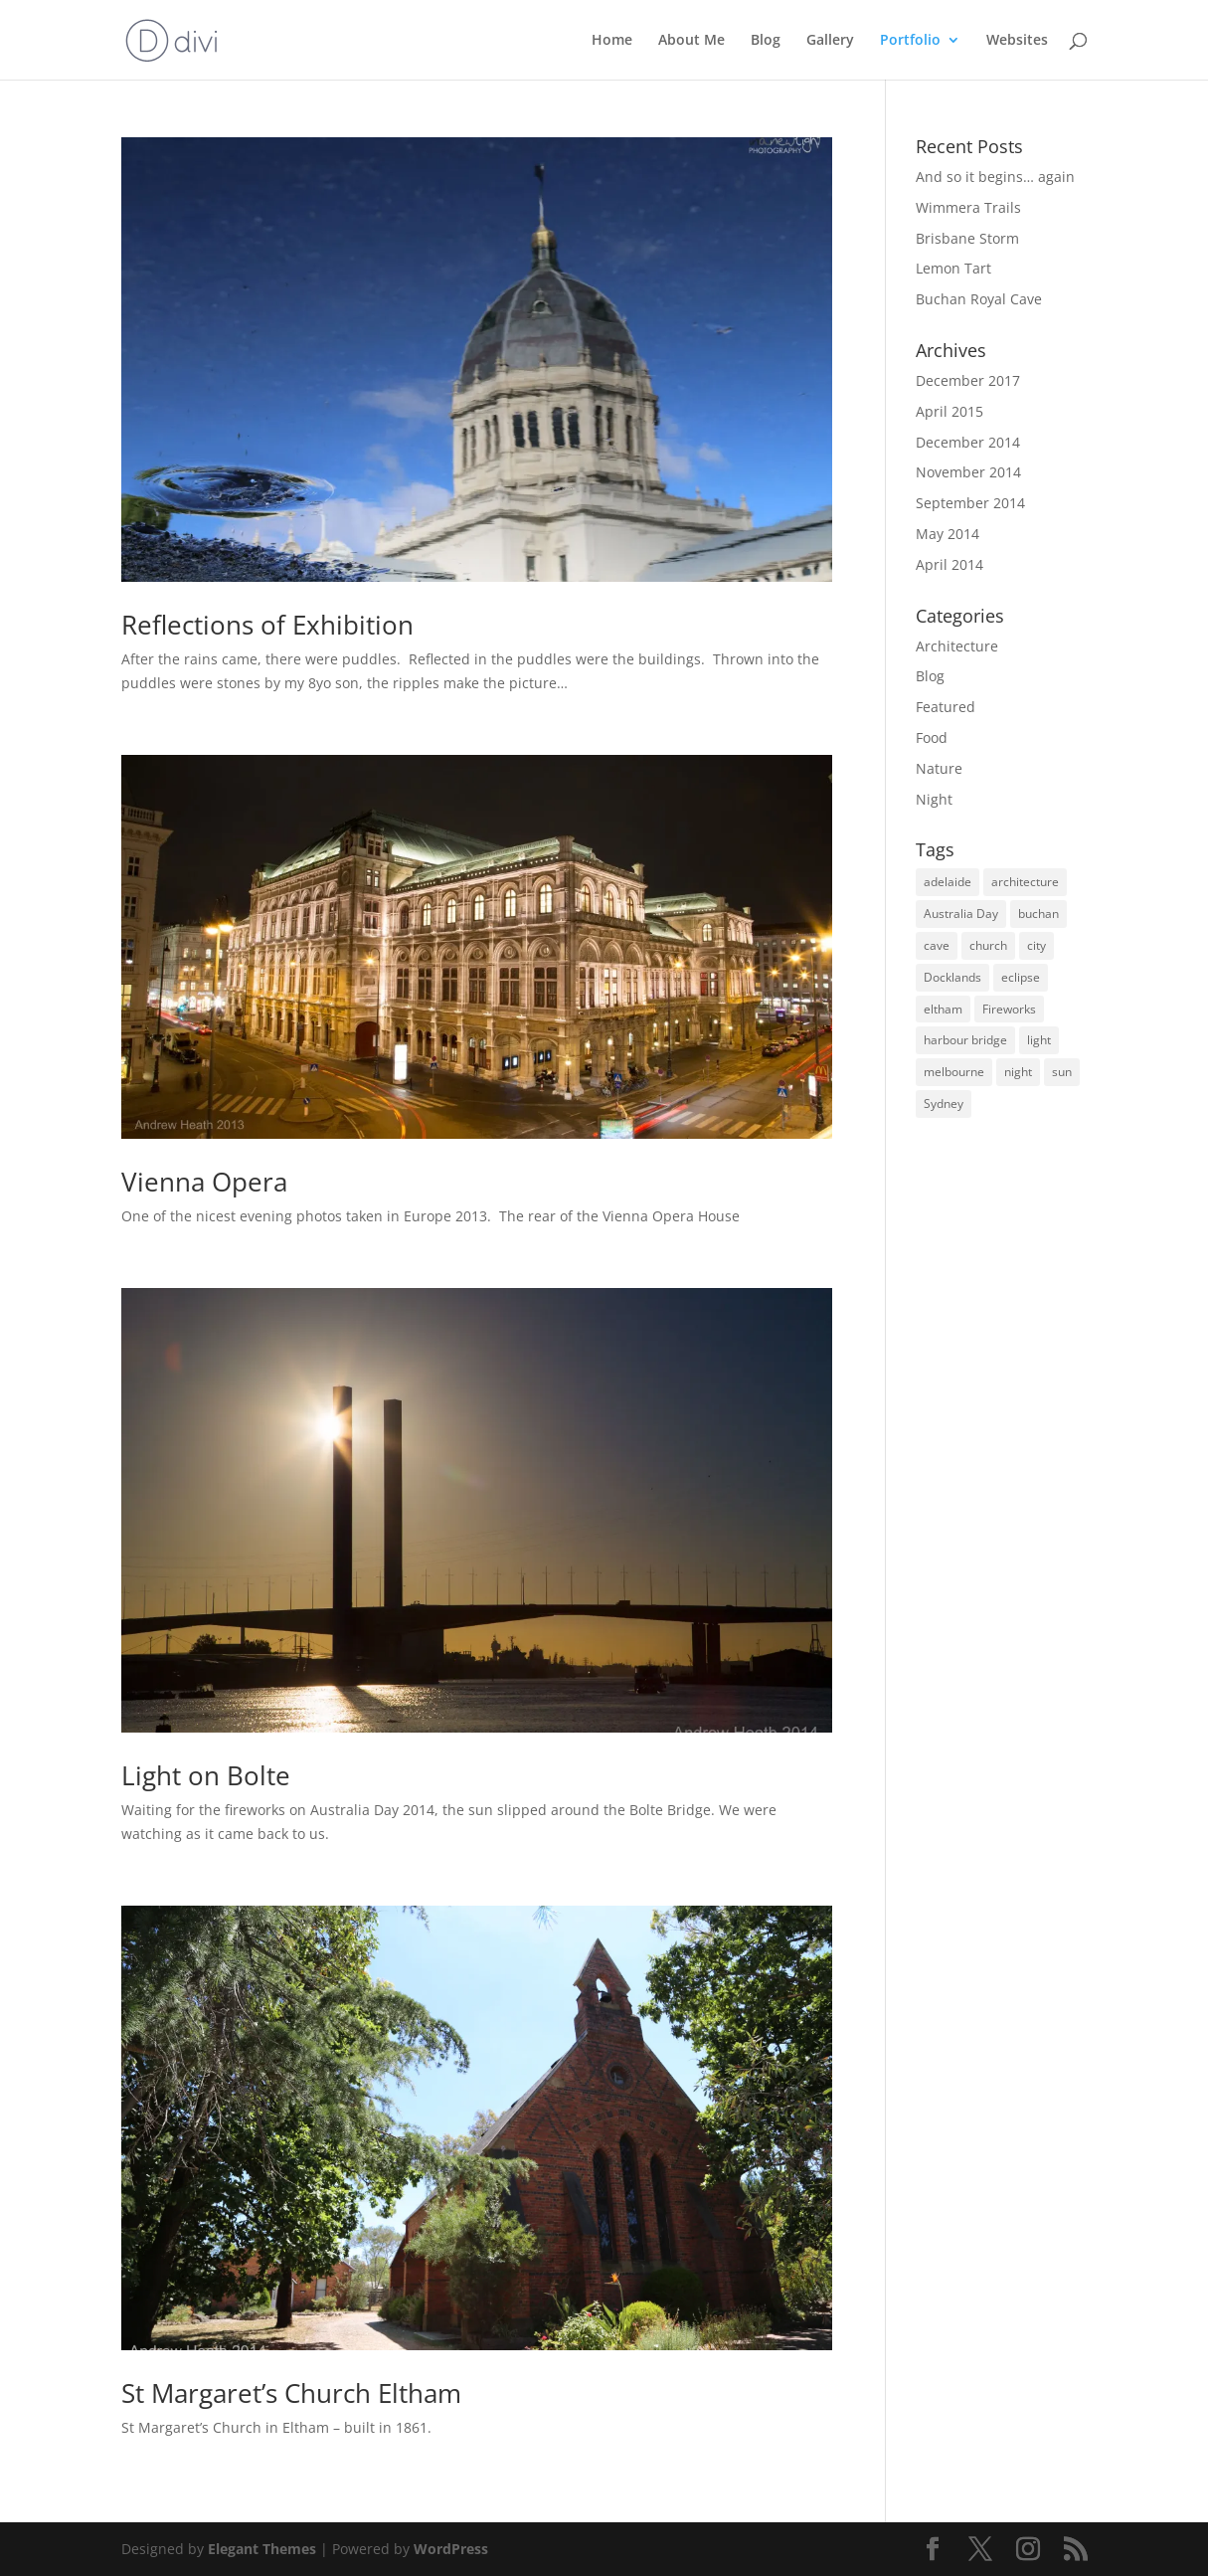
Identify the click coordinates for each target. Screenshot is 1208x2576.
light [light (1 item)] (1039, 1039)
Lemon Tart (953, 268)
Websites (1017, 41)
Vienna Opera (204, 1181)
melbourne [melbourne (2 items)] (954, 1071)
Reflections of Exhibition (267, 625)
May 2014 (947, 533)
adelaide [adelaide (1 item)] (947, 881)
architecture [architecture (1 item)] (1025, 881)
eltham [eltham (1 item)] (943, 1009)
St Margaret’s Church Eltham (291, 2393)
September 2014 (970, 502)
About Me (691, 41)
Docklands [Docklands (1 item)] (952, 977)
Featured (945, 706)
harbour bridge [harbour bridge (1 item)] (965, 1039)
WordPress (451, 2548)
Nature (939, 768)
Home (612, 41)
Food (932, 737)
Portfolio (910, 41)
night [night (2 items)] (1018, 1071)
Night (934, 799)
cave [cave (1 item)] (936, 945)
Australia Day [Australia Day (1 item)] (961, 913)
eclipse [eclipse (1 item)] (1020, 977)
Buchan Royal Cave (979, 298)
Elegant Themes (262, 2548)
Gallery (830, 41)
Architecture (957, 646)
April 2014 (949, 564)
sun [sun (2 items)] (1062, 1071)
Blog (765, 41)
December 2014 (968, 442)
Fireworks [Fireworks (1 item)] (1009, 1009)
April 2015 (949, 411)
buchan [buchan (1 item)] (1038, 913)
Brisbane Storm (967, 238)
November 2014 (968, 471)
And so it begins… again (995, 176)
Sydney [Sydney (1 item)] (943, 1103)
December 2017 (968, 380)
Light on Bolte (205, 1775)
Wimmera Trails (968, 207)
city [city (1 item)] (1036, 945)
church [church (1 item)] (988, 945)
